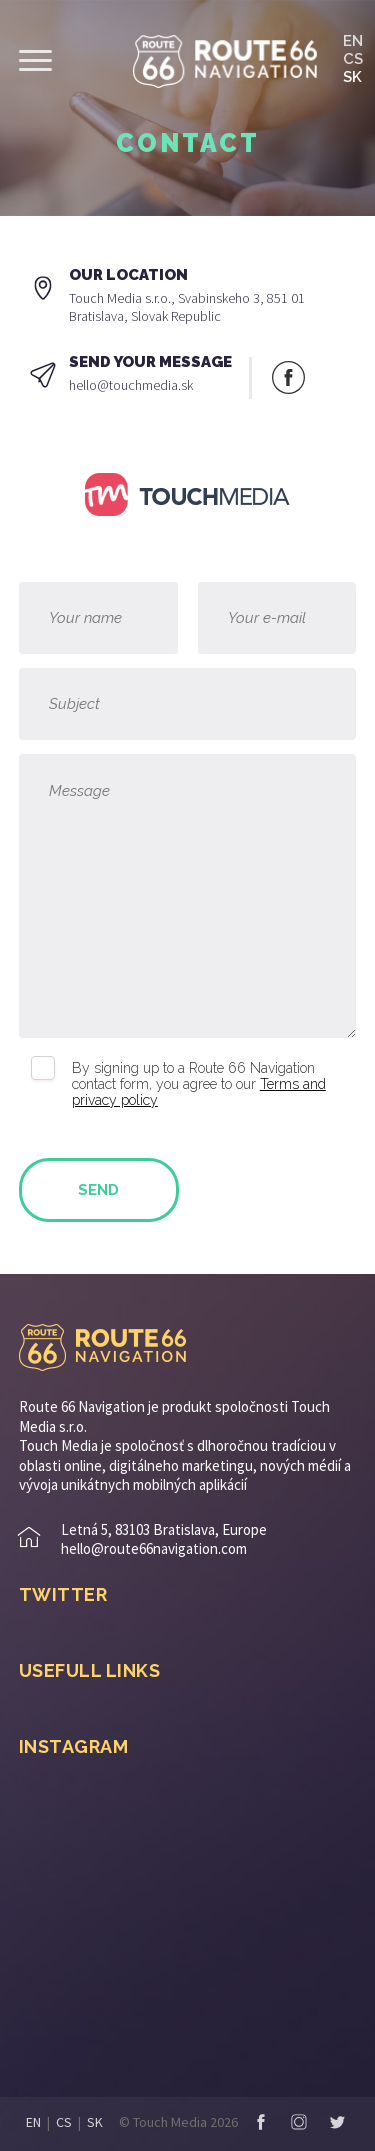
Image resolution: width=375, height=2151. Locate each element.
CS (353, 59)
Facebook (288, 377)
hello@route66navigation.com (154, 1548)
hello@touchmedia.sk (131, 385)
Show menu (35, 60)
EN (353, 41)
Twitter (337, 2122)
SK (352, 77)
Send (98, 1190)
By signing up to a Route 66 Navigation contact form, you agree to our (199, 1084)
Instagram (299, 2122)
